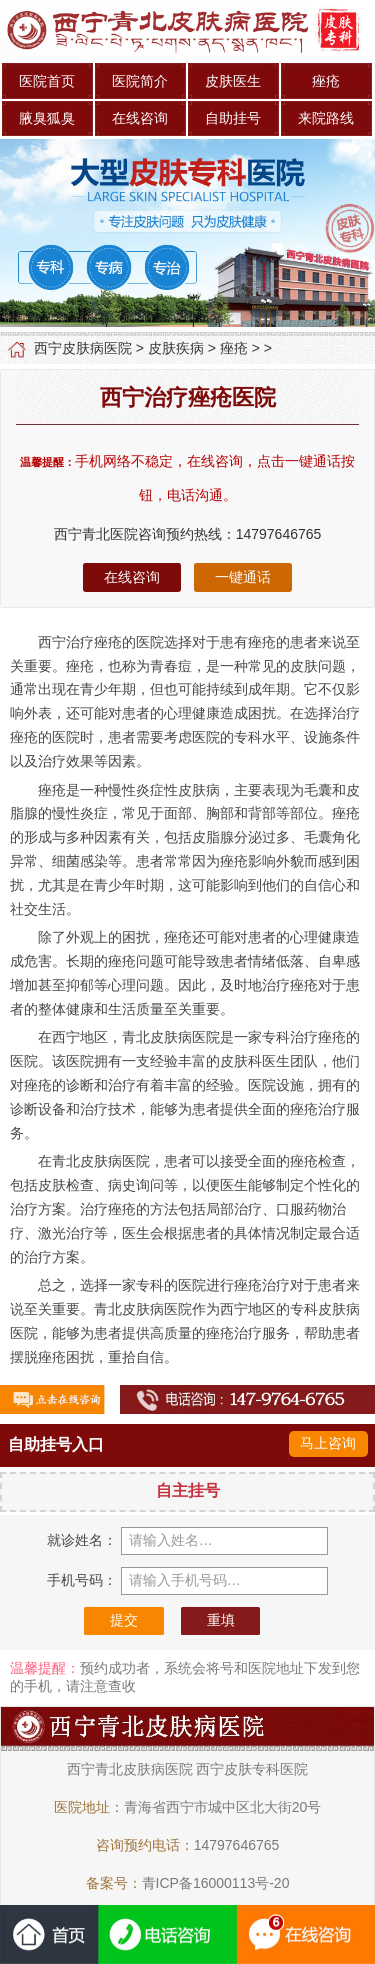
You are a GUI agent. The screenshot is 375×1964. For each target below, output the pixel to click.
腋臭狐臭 (47, 118)
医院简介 (140, 81)
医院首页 (47, 81)
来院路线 (326, 118)
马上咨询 (328, 1443)
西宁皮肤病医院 (83, 348)
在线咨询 (140, 118)
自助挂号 (233, 118)
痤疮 (326, 81)
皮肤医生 (233, 81)
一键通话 (243, 577)
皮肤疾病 (176, 348)
